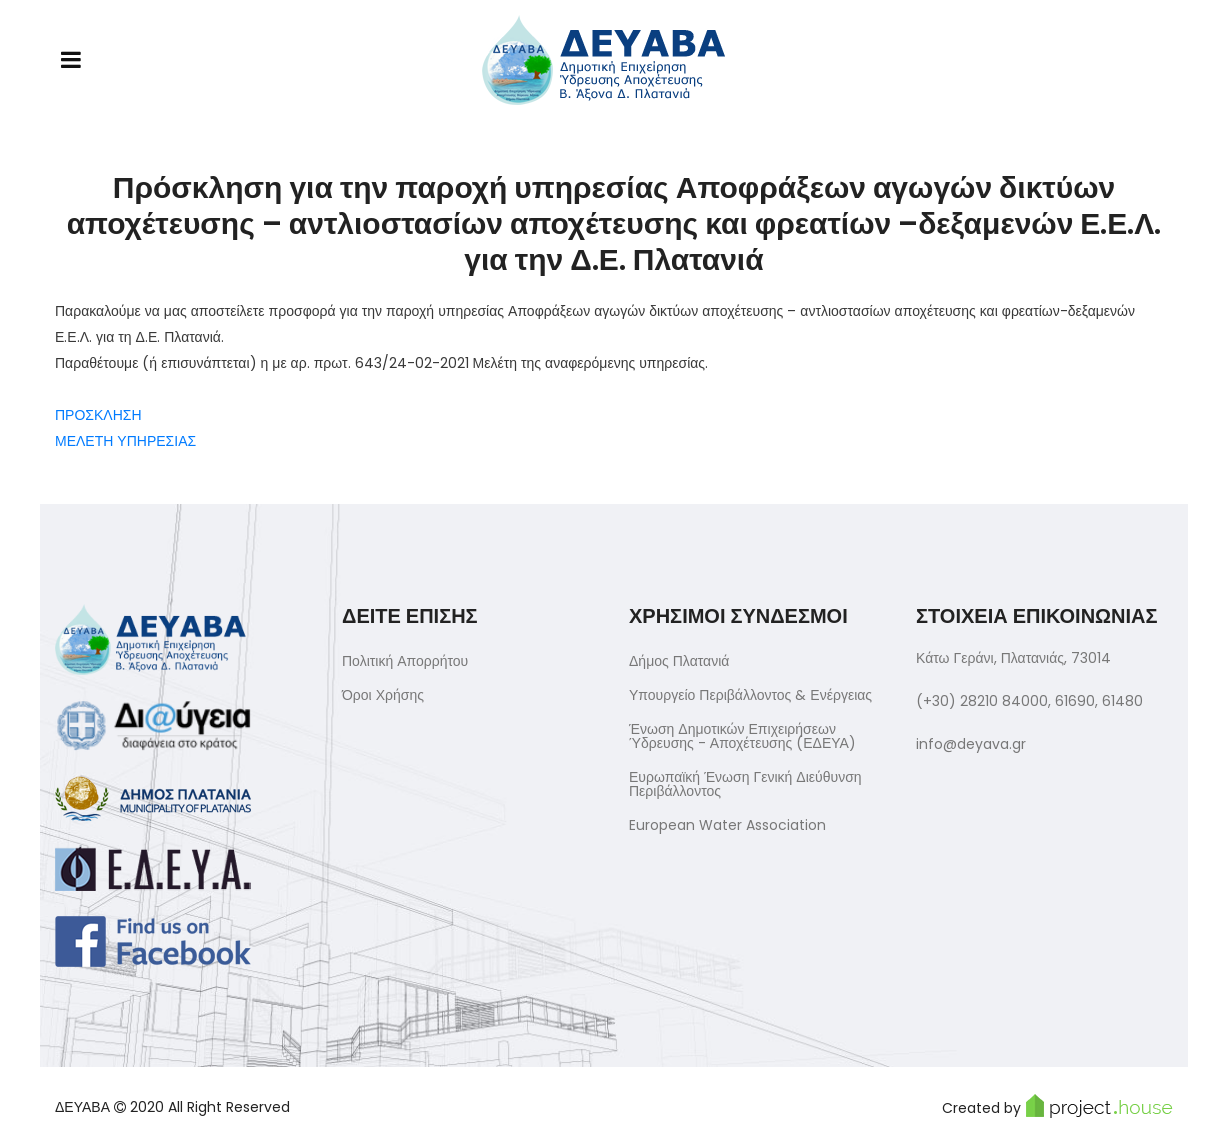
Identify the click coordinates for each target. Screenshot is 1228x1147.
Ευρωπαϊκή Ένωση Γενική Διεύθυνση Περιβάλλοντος (745, 784)
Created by (1057, 1106)
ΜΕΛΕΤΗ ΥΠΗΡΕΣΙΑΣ (125, 441)
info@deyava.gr (971, 744)
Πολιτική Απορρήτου (405, 661)
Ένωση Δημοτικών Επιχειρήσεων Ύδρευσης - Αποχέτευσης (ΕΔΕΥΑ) (742, 736)
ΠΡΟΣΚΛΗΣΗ (98, 415)
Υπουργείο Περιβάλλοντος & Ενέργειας (750, 695)
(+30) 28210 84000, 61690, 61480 (1029, 701)
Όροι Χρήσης (383, 695)
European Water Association (727, 825)
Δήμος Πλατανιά (679, 661)
